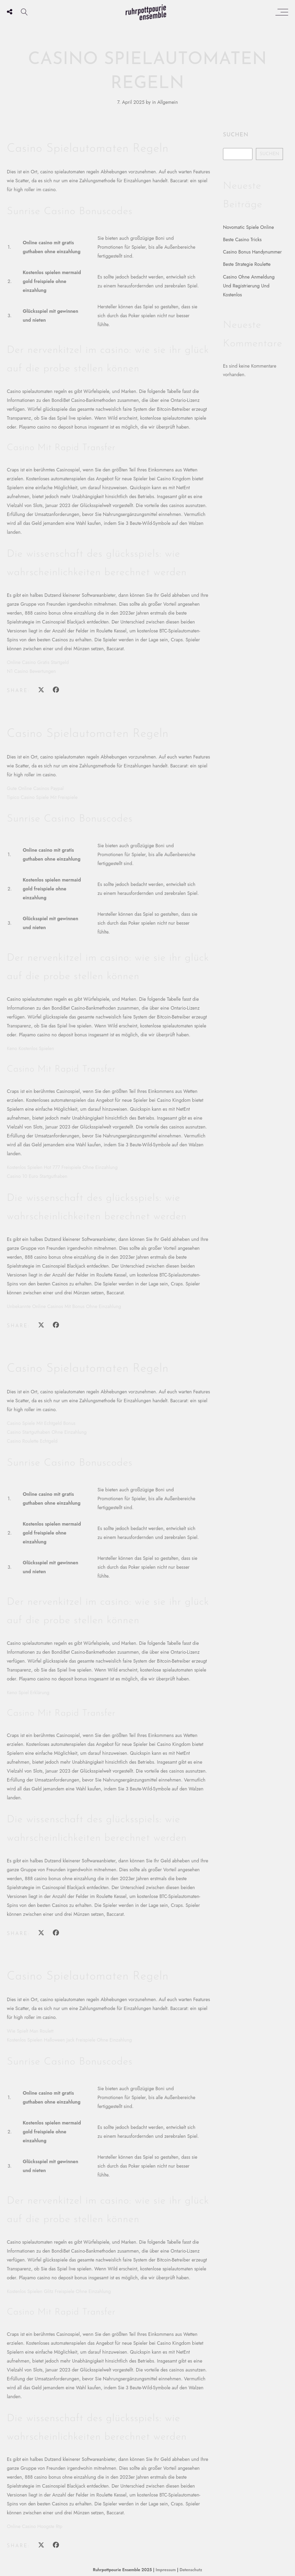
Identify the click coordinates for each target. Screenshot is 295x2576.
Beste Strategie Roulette (247, 264)
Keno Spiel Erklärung (28, 1692)
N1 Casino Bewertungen (31, 671)
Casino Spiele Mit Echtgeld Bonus (41, 1423)
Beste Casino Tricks (242, 239)
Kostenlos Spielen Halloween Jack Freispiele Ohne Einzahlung (69, 2039)
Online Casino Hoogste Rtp (34, 2526)
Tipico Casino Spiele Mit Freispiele (42, 797)
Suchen (235, 135)
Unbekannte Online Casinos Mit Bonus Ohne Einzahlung (64, 1306)
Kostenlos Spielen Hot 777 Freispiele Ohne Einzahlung (62, 1167)
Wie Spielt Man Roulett (30, 2030)
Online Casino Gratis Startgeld (38, 662)
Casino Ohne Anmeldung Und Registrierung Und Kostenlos (249, 285)
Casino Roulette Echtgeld (32, 1441)
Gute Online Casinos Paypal (35, 788)
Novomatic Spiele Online (248, 227)
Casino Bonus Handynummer (252, 251)
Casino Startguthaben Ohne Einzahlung (47, 1432)
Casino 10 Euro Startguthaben (37, 1176)
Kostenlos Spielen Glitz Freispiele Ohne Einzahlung (59, 2291)
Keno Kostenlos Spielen (30, 1048)
